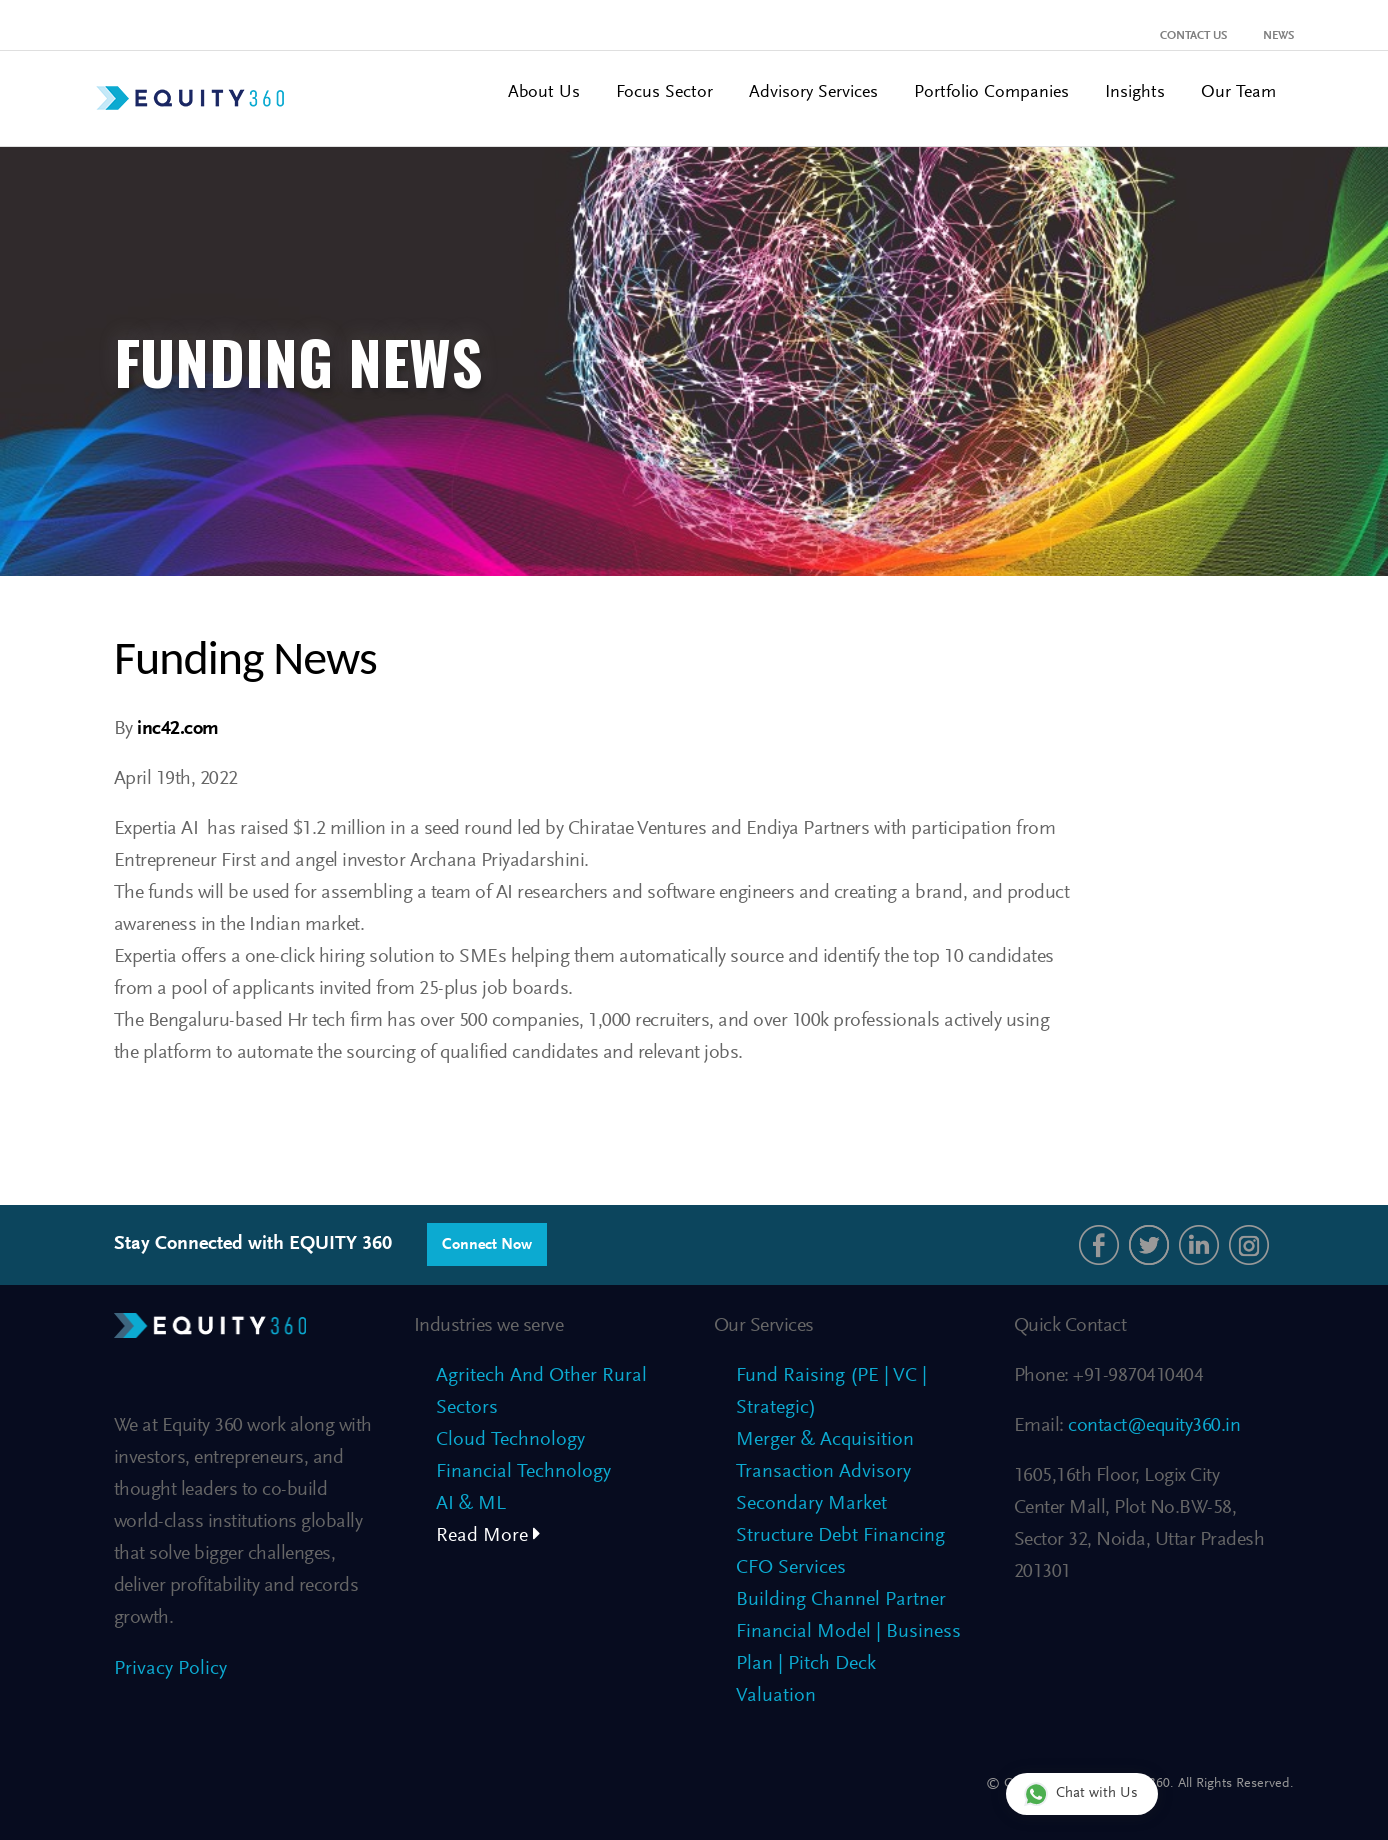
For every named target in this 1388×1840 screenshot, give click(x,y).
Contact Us (1193, 36)
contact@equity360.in (1152, 1426)
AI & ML (471, 1504)
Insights (1135, 93)
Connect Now (487, 1245)
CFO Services (791, 1568)
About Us (544, 93)
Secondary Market (811, 1504)
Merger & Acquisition (825, 1440)
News (1278, 36)
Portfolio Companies (991, 93)
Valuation (776, 1696)
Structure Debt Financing (840, 1536)
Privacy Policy (170, 1669)
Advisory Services (813, 93)
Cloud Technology (510, 1440)
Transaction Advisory (823, 1472)
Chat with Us (1081, 1793)
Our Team (1238, 93)
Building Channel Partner (841, 1600)
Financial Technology (523, 1472)
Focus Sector (664, 93)
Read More (488, 1536)
